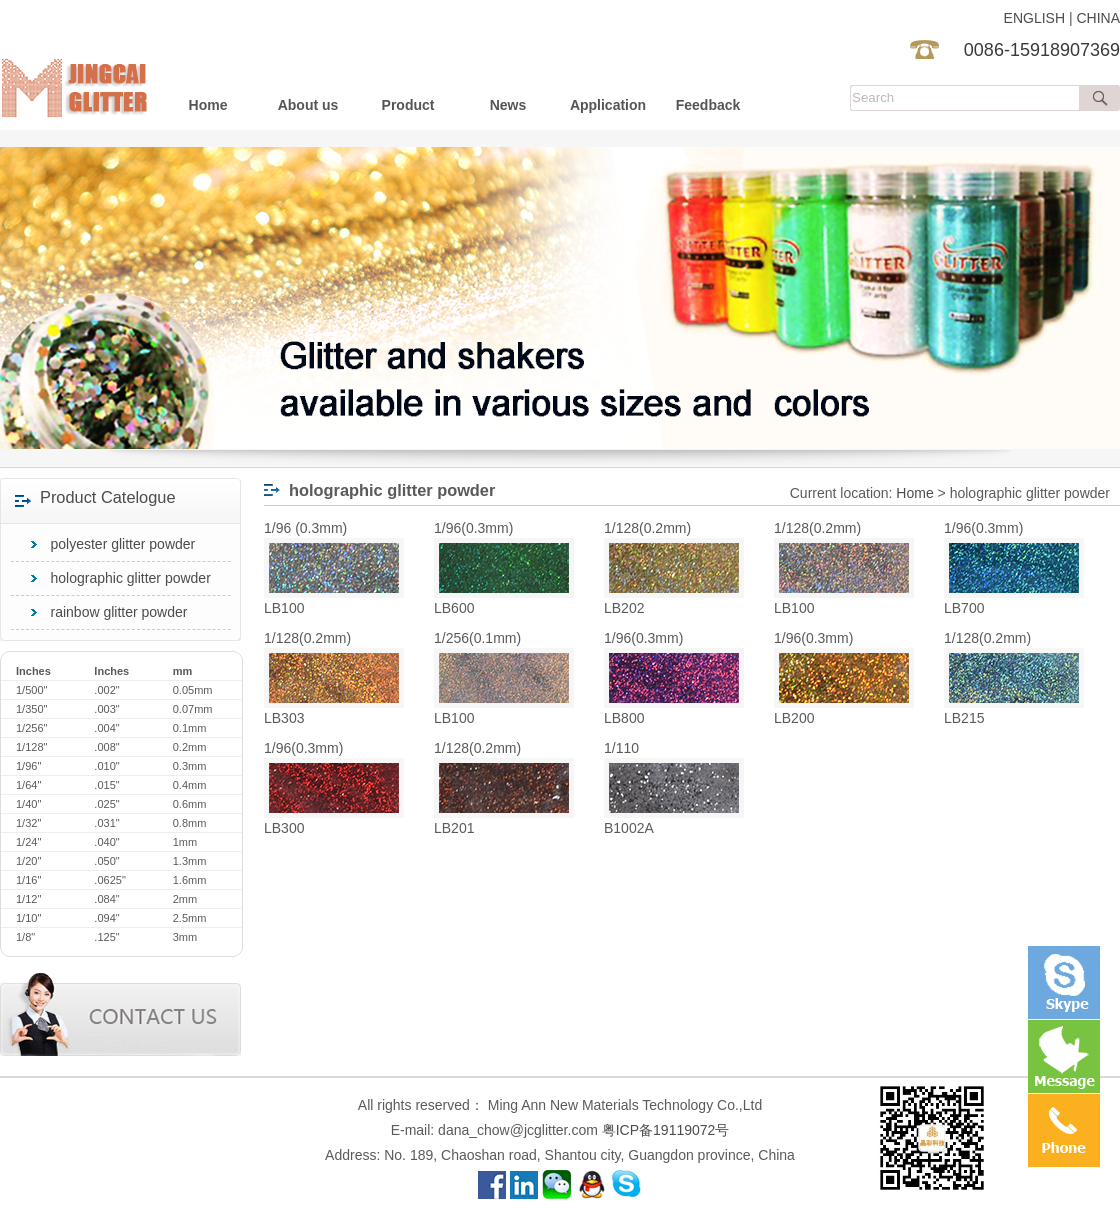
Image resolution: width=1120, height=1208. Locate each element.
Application (608, 105)
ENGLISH (1034, 18)
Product (408, 105)
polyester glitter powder (123, 544)
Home (208, 105)
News (508, 105)
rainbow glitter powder (119, 612)
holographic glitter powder (131, 578)
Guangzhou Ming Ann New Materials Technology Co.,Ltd (79, 65)
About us (308, 105)
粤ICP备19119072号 (666, 1130)
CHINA (1098, 18)
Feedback (708, 105)
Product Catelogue (108, 497)
